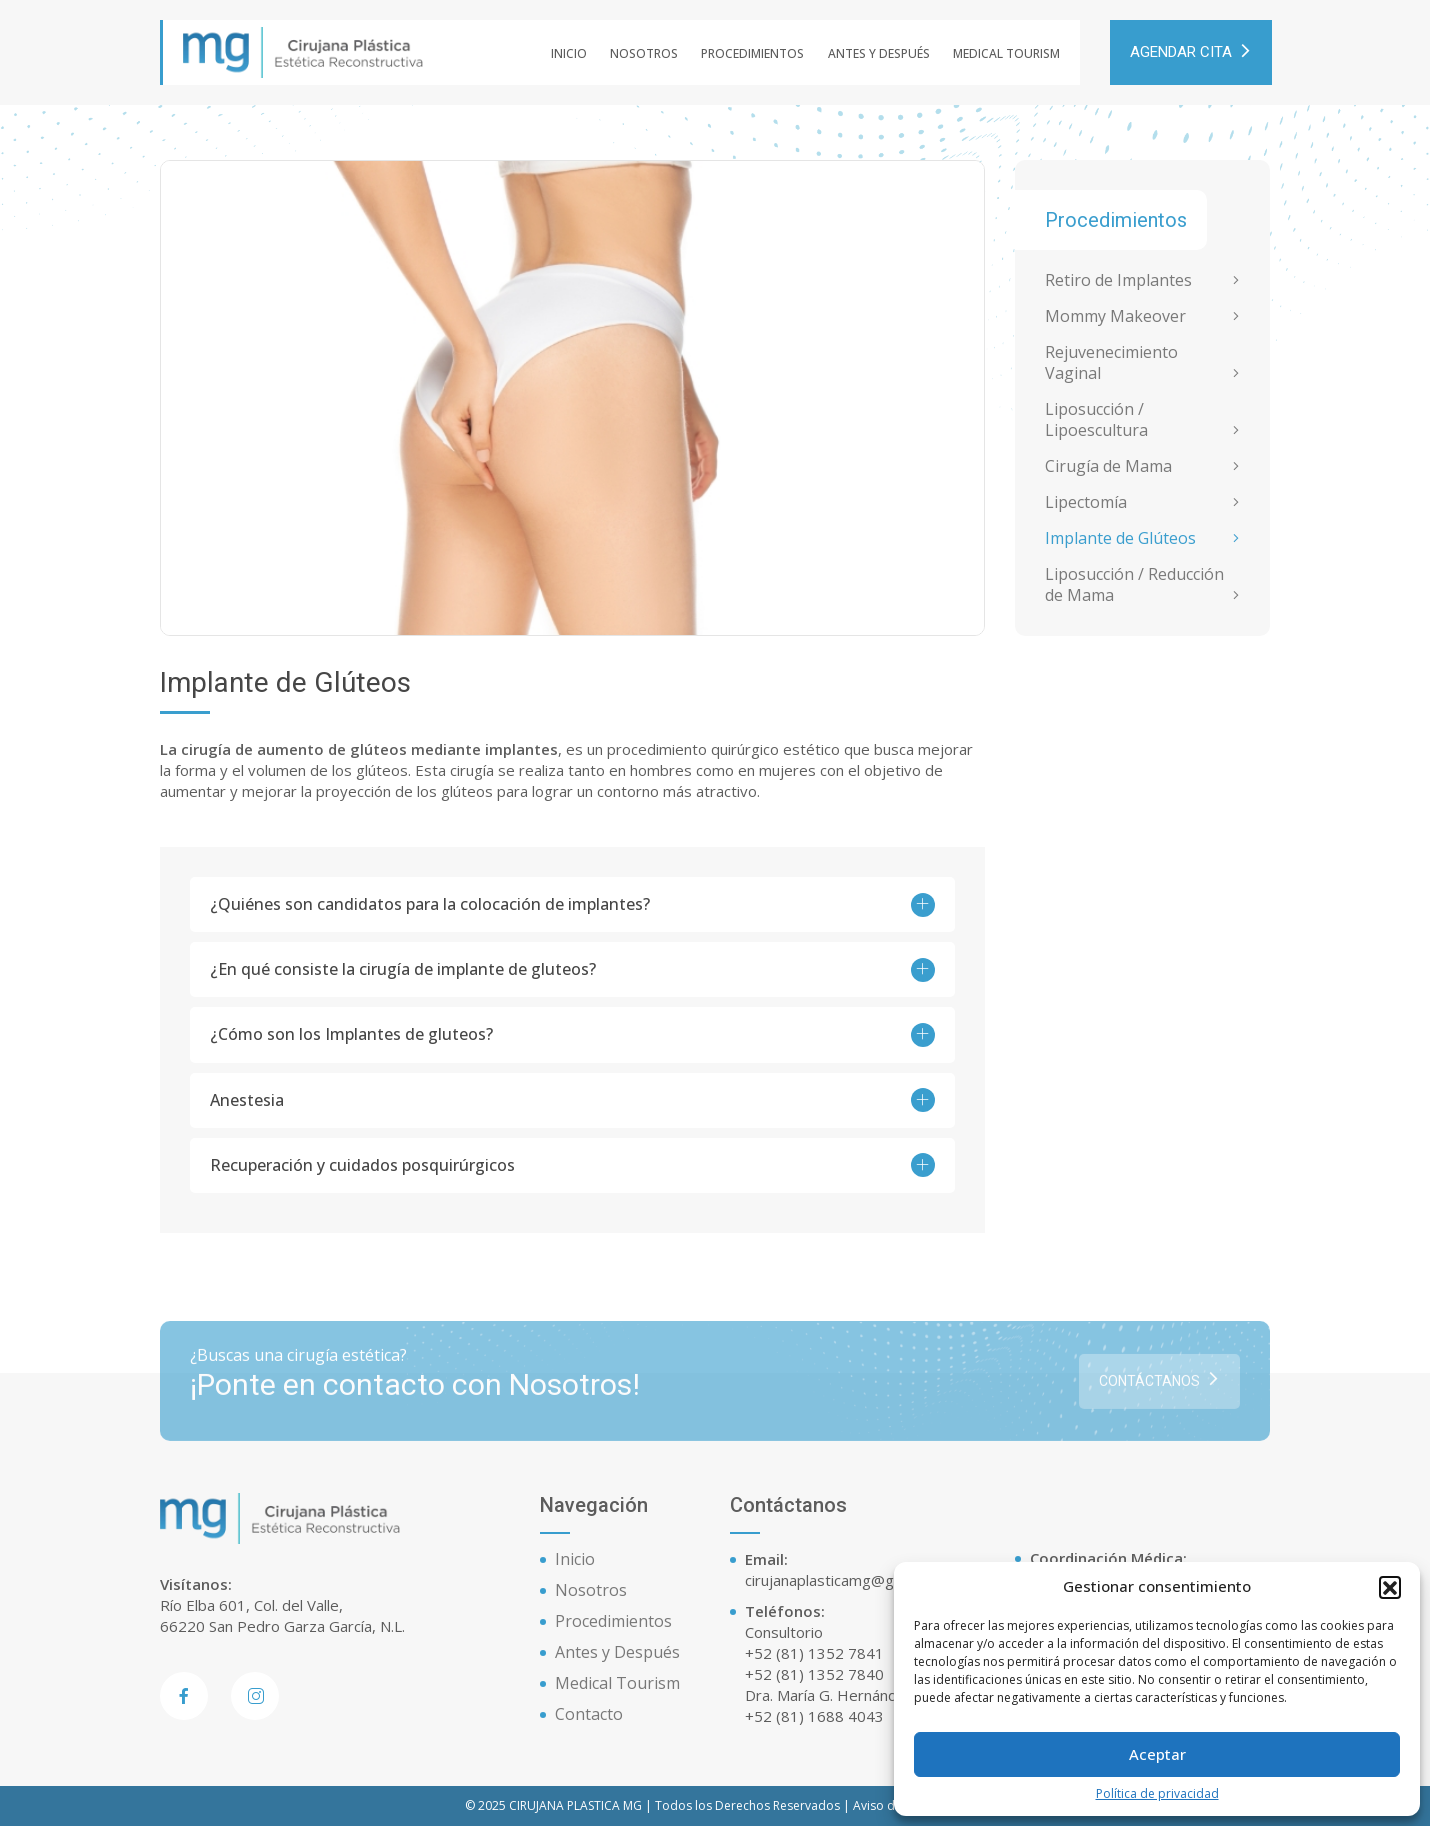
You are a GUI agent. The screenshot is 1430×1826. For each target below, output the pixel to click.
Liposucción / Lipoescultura (1096, 420)
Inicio (569, 53)
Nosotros (644, 53)
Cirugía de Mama (1108, 466)
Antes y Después (879, 53)
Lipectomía (1086, 502)
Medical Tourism (1006, 53)
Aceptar (1157, 1754)
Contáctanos (1159, 1392)
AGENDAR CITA (1191, 53)
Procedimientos (752, 53)
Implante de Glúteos (1120, 538)
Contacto (589, 1714)
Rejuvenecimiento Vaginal (1111, 363)
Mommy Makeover (1115, 316)
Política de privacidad (1157, 1794)
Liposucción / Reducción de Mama (1134, 585)
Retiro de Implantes (1118, 280)
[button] (1390, 1587)
